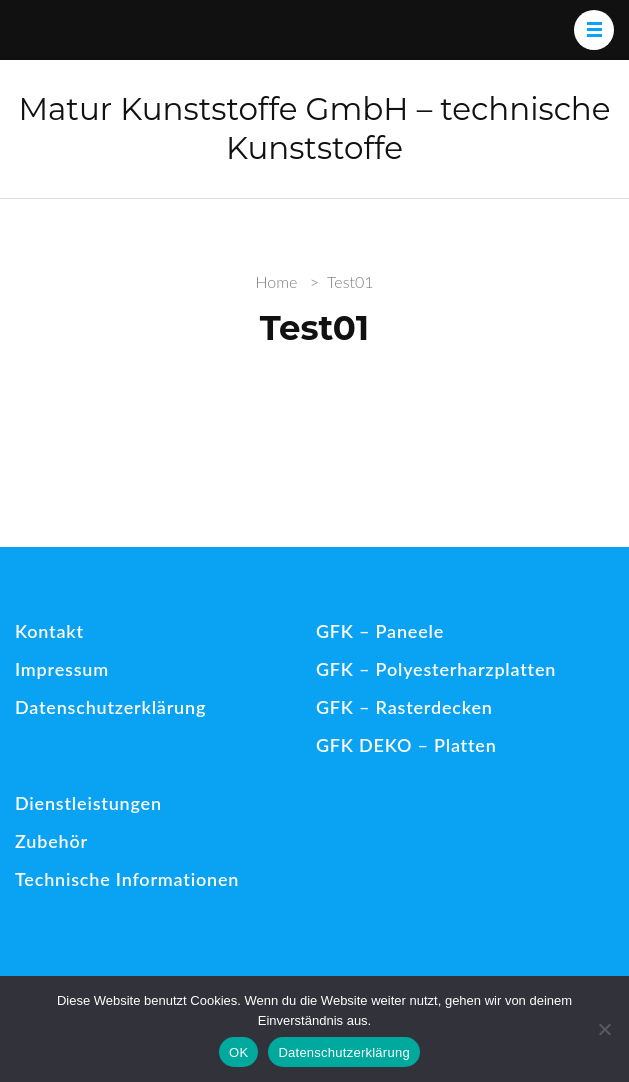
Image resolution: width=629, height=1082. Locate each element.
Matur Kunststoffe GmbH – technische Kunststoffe (314, 128)
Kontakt (49, 631)
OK (238, 1052)
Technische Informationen (127, 879)
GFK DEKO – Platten (406, 745)
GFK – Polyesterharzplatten (436, 669)
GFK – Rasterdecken (404, 707)
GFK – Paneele (380, 631)
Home (276, 281)
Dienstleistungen (88, 803)
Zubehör (51, 841)
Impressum (62, 669)
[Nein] (604, 1029)
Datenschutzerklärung (110, 707)
